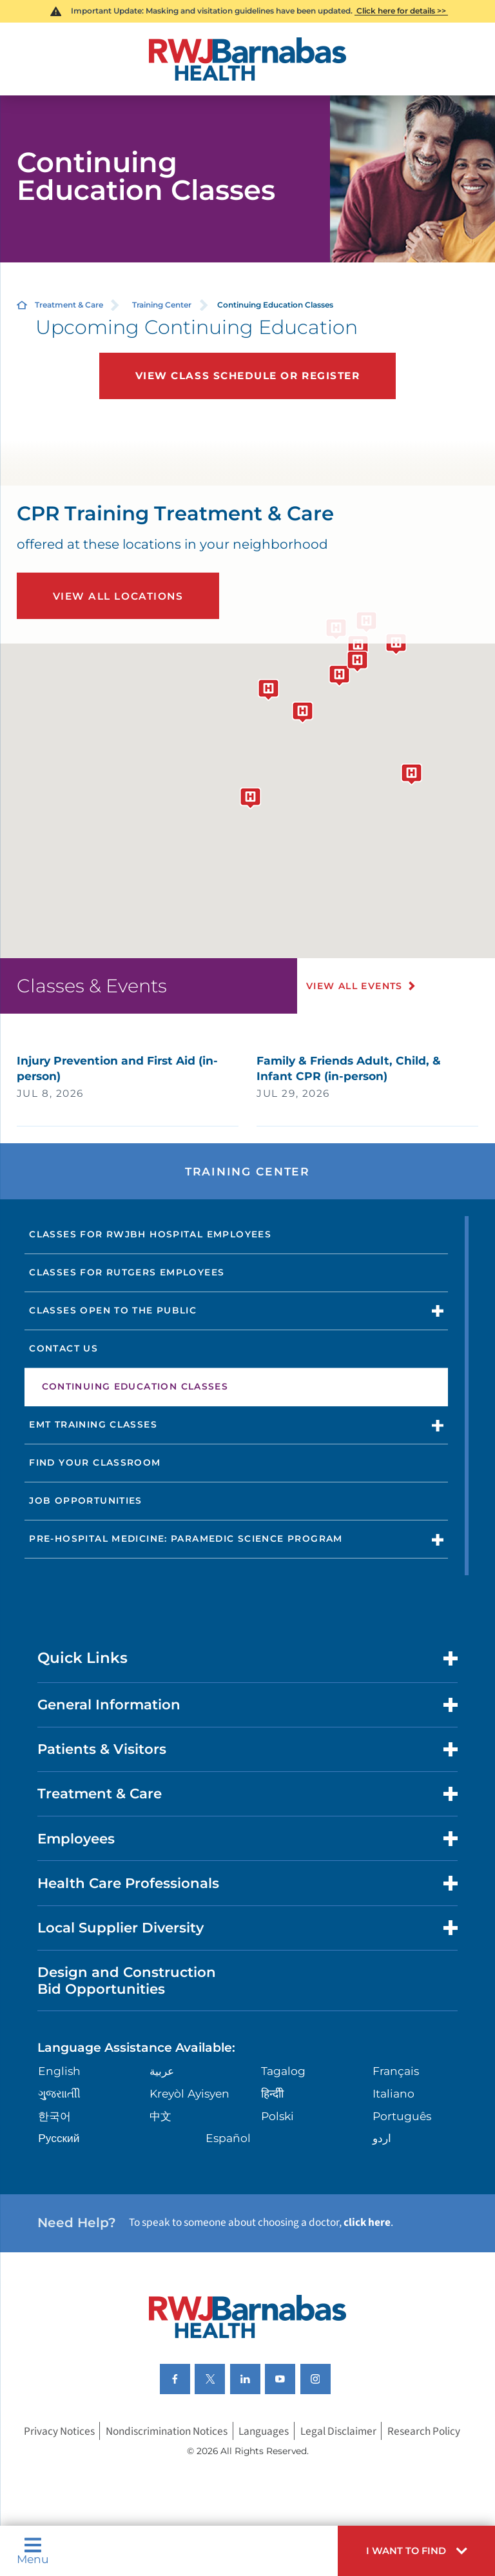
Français (396, 2071)
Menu (33, 2550)
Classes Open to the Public (113, 1310)
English (59, 2071)
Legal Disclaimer (338, 2431)
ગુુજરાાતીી (59, 2093)
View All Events (354, 986)
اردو (382, 2138)
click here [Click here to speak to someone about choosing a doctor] (367, 2222)
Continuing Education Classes (135, 1386)
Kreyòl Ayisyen (189, 2093)
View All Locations (118, 596)
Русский (58, 2138)
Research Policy (423, 2431)
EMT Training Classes (93, 1424)
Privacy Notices (59, 2431)
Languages (263, 2431)
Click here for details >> (401, 10)
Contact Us (63, 1348)
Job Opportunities (85, 1500)
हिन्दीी (272, 2093)
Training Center (161, 305)
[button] (416, 2551)
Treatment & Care (69, 305)
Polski (277, 2116)
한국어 (54, 2116)
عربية (162, 2071)
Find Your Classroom (94, 1462)
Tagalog (283, 2071)
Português (402, 2116)
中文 (160, 2116)
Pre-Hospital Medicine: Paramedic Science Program (185, 1538)
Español (228, 2138)
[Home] (247, 59)
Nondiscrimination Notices (167, 2431)
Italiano (393, 2093)
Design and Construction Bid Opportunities (126, 1980)
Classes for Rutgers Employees (126, 1272)
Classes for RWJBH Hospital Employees (150, 1234)
